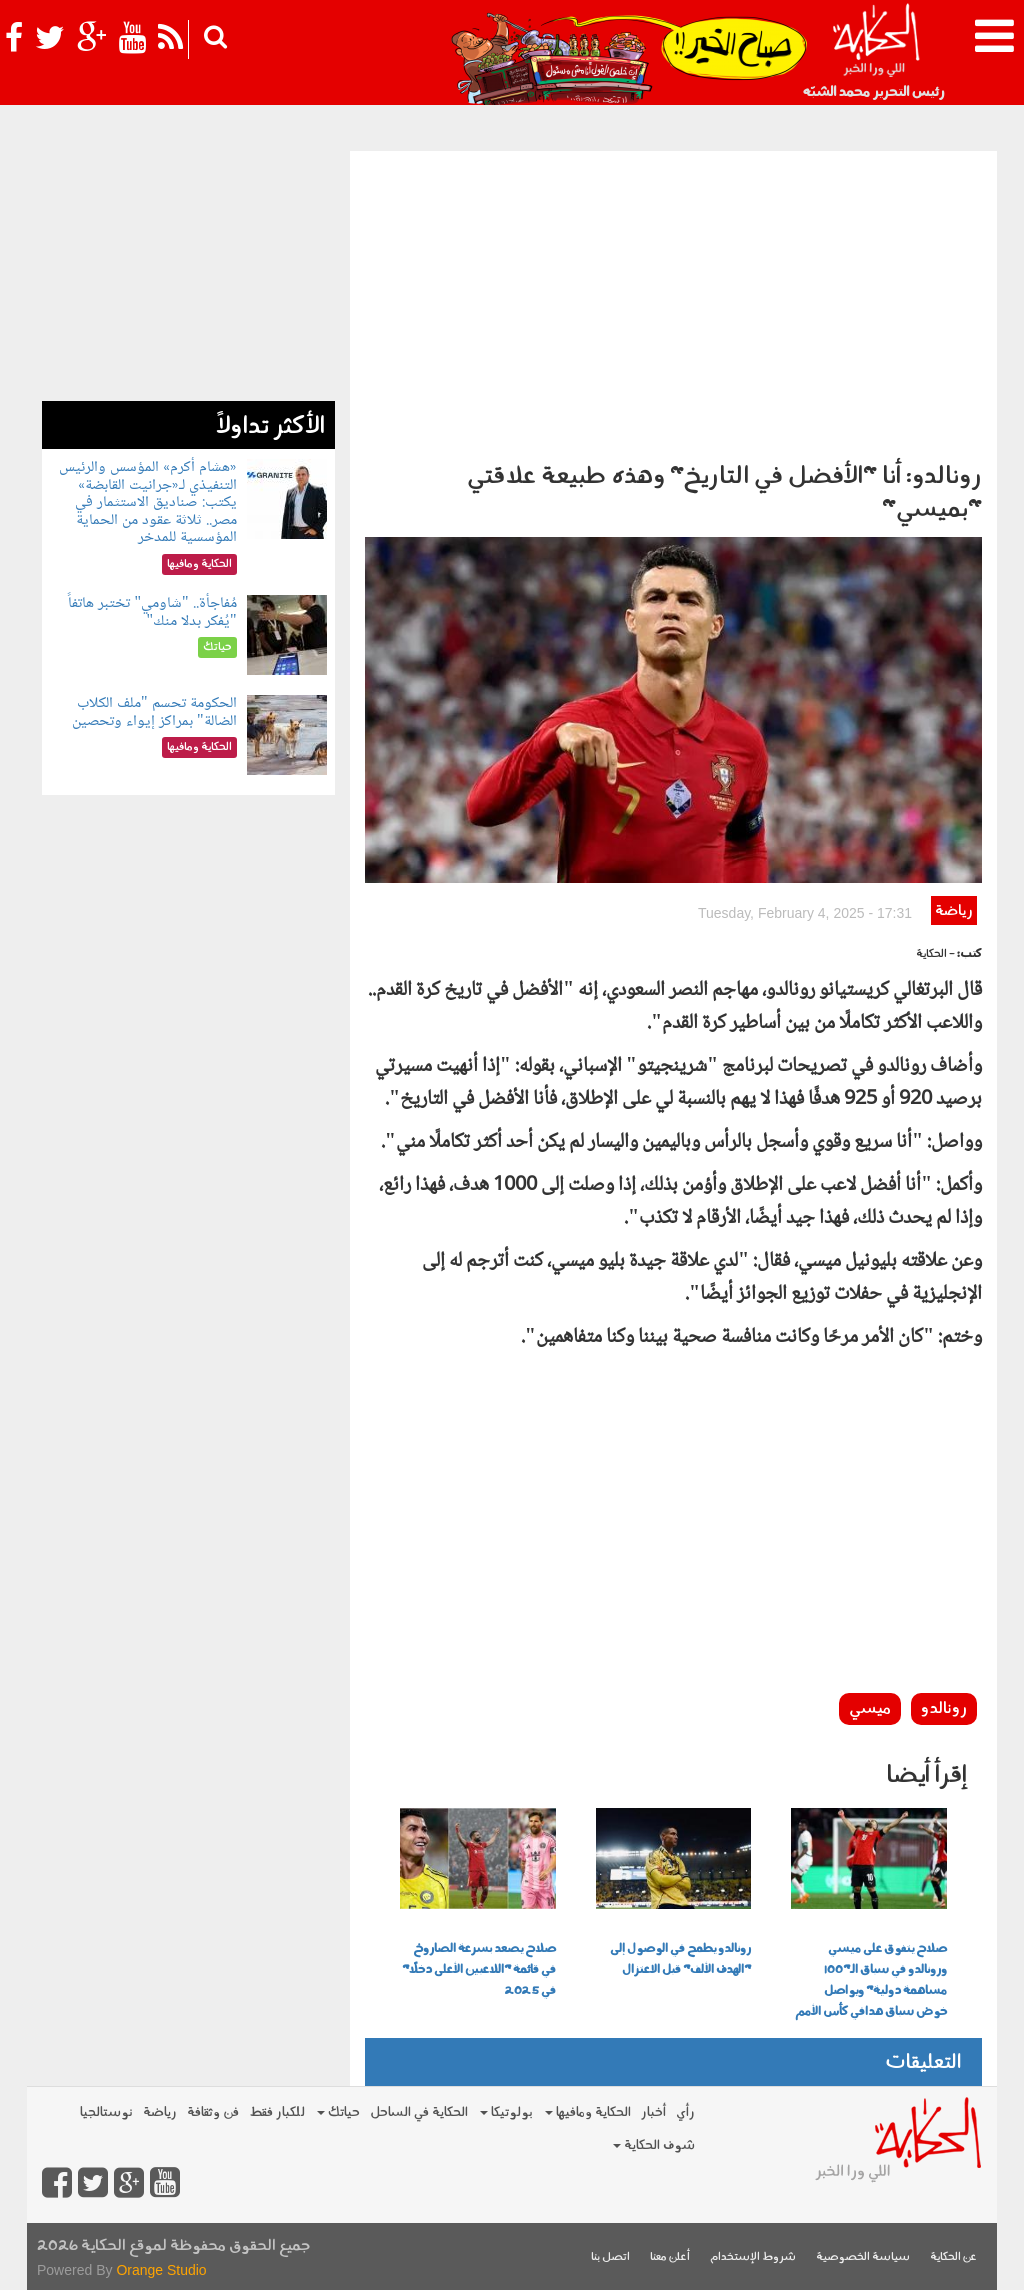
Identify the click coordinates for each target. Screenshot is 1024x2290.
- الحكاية (935, 954)
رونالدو (944, 1709)
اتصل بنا (610, 2257)
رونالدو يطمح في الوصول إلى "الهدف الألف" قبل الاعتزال (680, 1959)
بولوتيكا (506, 2112)
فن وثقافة (213, 2112)
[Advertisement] (673, 301)
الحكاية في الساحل (419, 2112)
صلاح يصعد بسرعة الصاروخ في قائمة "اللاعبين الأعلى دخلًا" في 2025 (479, 1970)
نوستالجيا (106, 2112)
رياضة (953, 911)
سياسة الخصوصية (863, 2257)
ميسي (870, 1709)
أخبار (653, 2112)
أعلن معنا (670, 2257)
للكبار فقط (277, 2112)
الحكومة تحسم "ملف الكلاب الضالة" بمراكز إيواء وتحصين (154, 712)
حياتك (338, 2112)
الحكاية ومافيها (588, 2112)
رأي (685, 2112)
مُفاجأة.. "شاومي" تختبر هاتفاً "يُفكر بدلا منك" (152, 612)
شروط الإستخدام (753, 2257)
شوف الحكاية (654, 2145)
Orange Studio (161, 2270)
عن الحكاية (953, 2257)
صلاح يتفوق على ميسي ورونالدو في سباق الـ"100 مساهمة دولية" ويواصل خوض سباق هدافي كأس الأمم (871, 1980)
